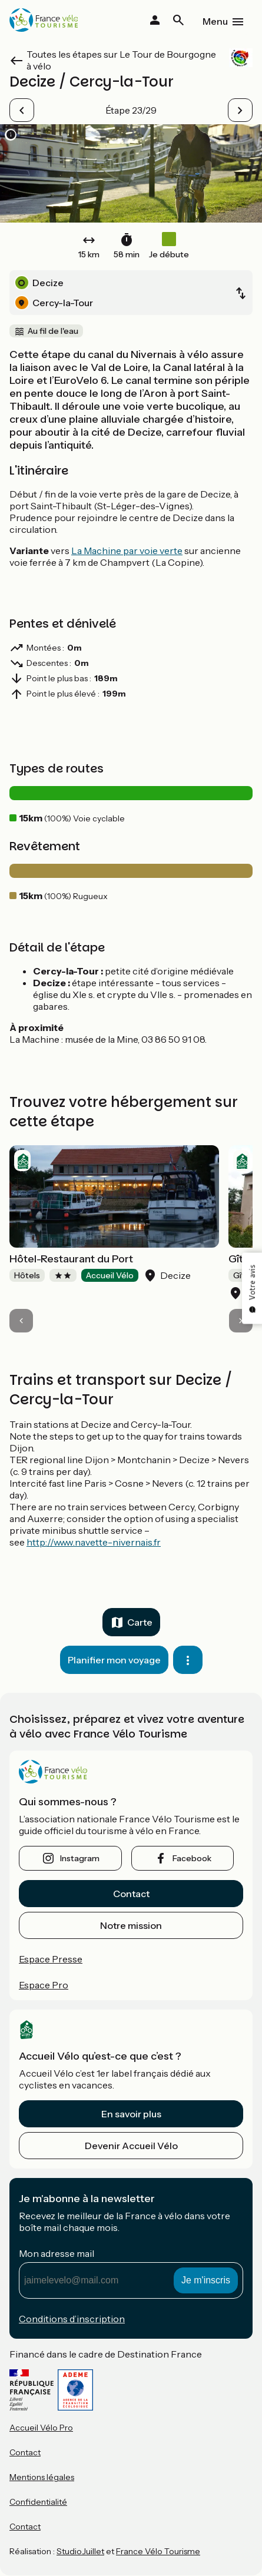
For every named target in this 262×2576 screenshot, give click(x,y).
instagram (80, 1858)
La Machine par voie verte (127, 550)
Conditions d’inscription (72, 2319)
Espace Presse (50, 1959)
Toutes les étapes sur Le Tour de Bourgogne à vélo (121, 60)
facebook (192, 1858)
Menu (215, 21)
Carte (139, 1622)
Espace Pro (43, 1985)
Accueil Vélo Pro (41, 2427)
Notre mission (131, 1925)
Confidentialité (38, 2502)
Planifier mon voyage (114, 1660)
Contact (131, 1893)
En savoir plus (131, 2114)
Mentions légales (41, 2477)
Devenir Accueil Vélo (131, 2145)
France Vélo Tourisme (158, 2551)
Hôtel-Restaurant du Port (71, 1258)
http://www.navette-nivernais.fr (93, 1542)
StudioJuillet (80, 2551)
